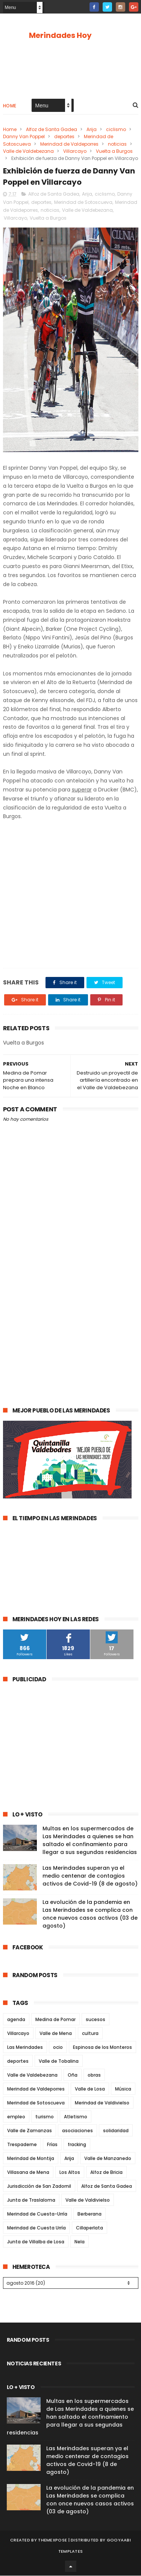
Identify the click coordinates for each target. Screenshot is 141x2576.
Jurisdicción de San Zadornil (39, 2186)
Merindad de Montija (30, 2158)
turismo (44, 2117)
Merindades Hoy (60, 35)
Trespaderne (22, 2145)
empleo (16, 2117)
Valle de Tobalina (59, 2061)
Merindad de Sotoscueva (83, 202)
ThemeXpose (52, 2540)
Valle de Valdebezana (28, 151)
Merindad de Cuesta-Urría (37, 2214)
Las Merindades (25, 2047)
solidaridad (116, 2131)
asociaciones (77, 2131)
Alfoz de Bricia (106, 2172)
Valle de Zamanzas (29, 2131)
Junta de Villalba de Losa (35, 2242)
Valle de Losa (90, 2089)
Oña (72, 2075)
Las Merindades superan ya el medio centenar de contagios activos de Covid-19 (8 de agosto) (90, 1876)
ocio (58, 2047)
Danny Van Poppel (24, 137)
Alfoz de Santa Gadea (51, 130)
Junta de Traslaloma (31, 2200)
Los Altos (69, 2172)
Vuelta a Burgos (114, 151)
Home (10, 106)
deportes (64, 137)
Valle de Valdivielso (87, 2200)
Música (123, 2089)
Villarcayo (74, 151)
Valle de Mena (55, 2033)
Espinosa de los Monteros (102, 2047)
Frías (52, 2145)
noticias (117, 144)
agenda (16, 2020)
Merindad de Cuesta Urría (36, 2228)
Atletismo (75, 2117)
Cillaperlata (89, 2228)
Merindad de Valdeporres (69, 144)
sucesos (95, 2020)
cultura (90, 2033)
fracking (77, 2145)
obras (94, 2075)
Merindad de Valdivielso (102, 2103)
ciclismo (116, 130)
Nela (79, 2242)
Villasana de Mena (28, 2172)
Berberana (89, 2214)
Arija (91, 130)
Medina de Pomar (55, 2020)
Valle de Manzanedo (107, 2158)
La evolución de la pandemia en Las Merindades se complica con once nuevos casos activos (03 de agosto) (90, 1914)
